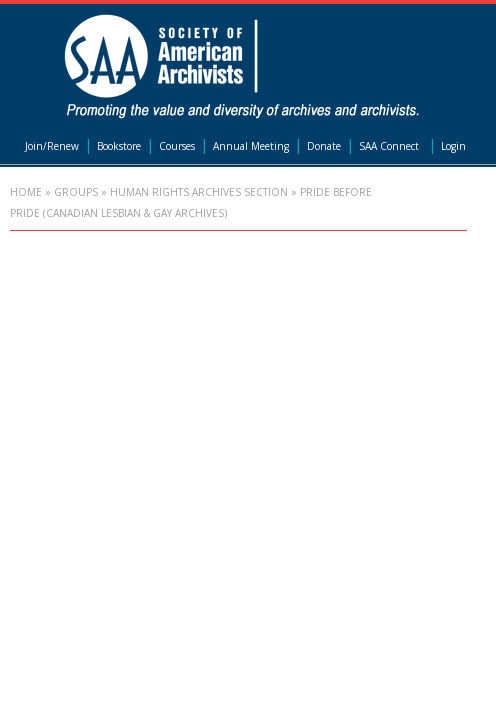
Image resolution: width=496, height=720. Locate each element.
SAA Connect (389, 146)
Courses (177, 146)
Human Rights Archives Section (199, 192)
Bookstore (119, 146)
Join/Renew (52, 146)
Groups (76, 192)
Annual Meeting (251, 146)
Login (453, 146)
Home (26, 192)
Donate (324, 146)
